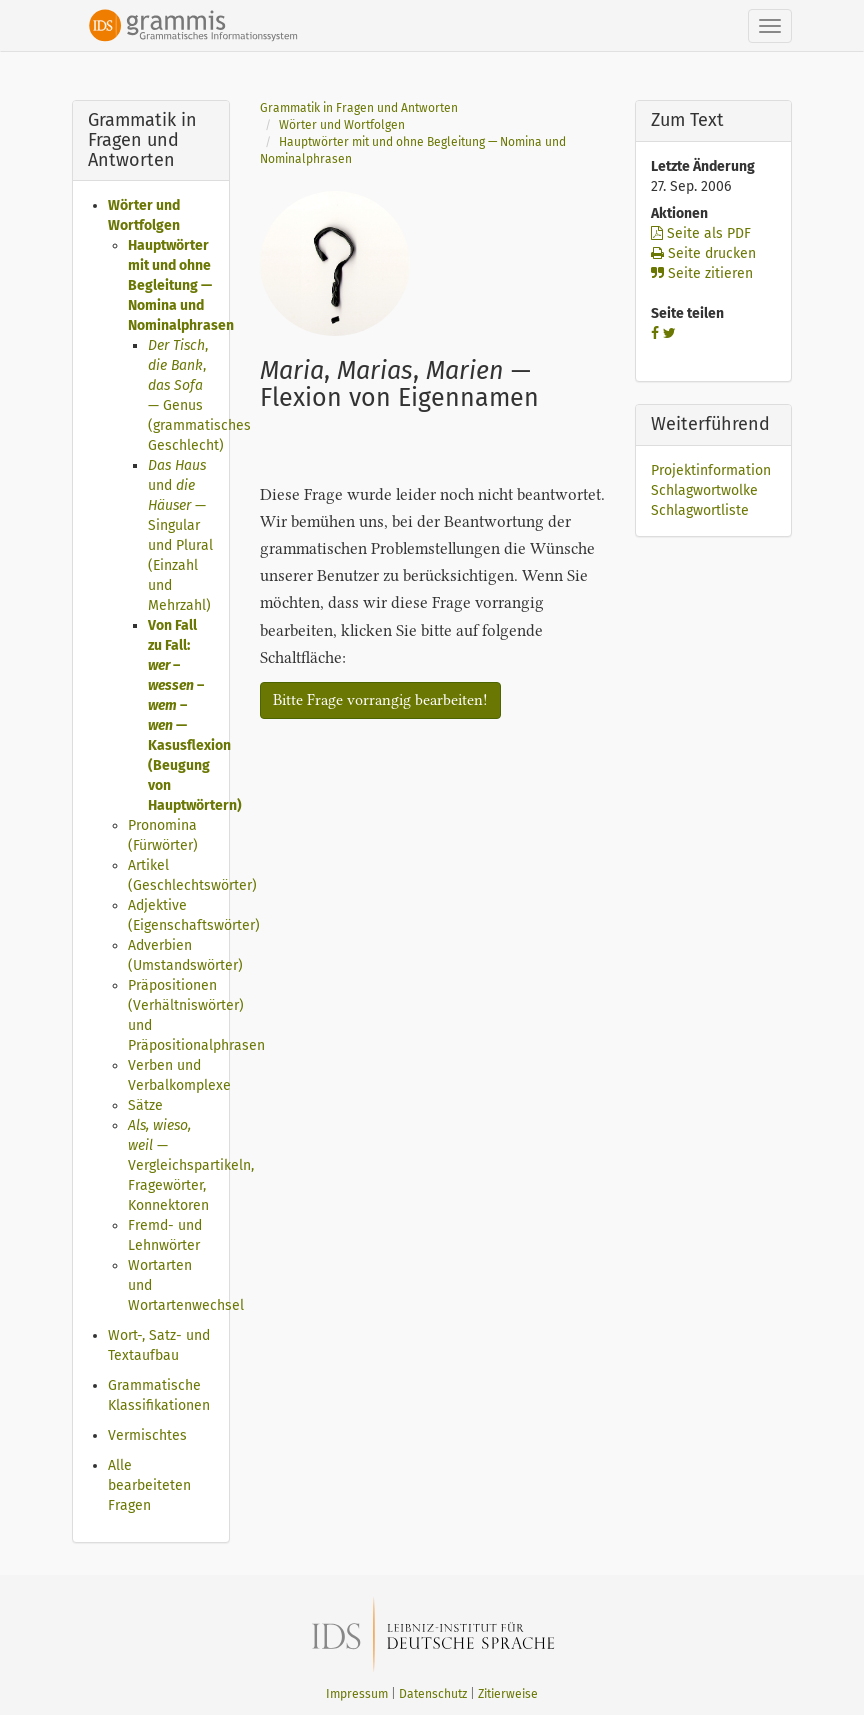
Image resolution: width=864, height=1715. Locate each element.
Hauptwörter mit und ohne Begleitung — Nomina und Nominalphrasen (181, 285)
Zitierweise (508, 1694)
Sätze (145, 1105)
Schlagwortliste (700, 510)
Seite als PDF (701, 233)
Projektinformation (711, 470)
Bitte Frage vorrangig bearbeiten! (380, 700)
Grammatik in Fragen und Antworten (359, 108)
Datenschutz (433, 1694)
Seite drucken (703, 253)
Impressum (357, 1694)
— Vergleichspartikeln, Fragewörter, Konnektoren (191, 1165)
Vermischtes (147, 1435)
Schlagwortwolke (704, 490)
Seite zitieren (702, 273)
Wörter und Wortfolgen (342, 125)
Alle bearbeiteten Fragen (149, 1485)
